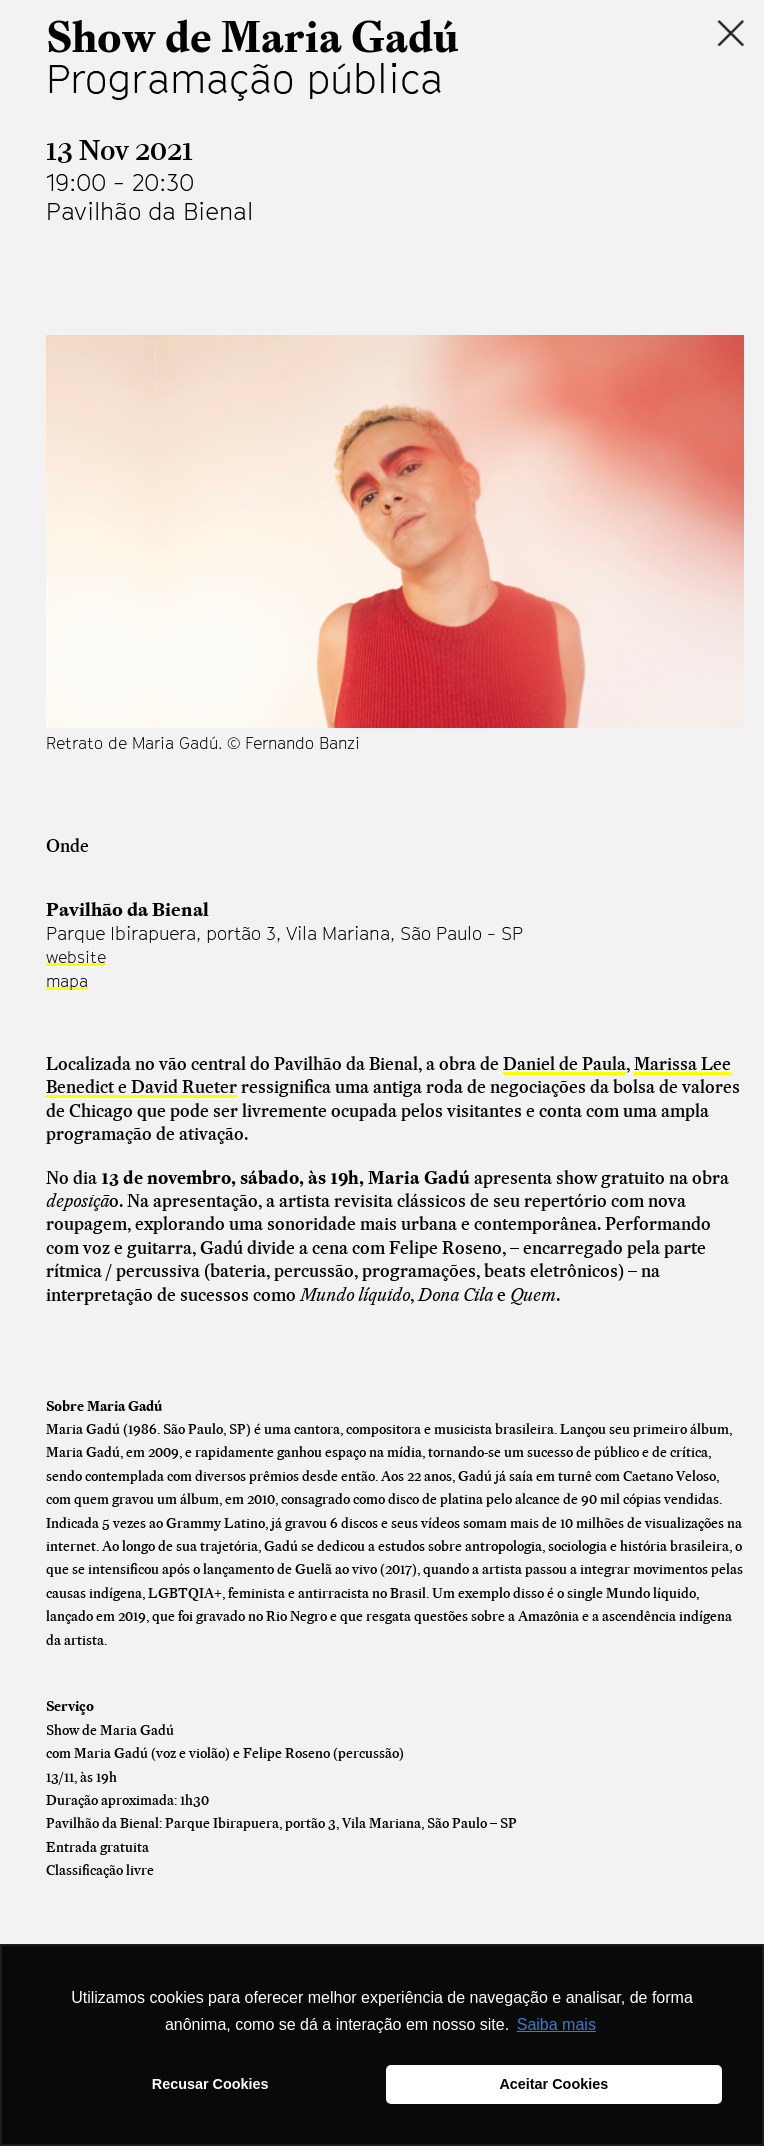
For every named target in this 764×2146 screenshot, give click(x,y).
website (76, 957)
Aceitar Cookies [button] (553, 2084)
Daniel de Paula (564, 1063)
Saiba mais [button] (556, 2024)
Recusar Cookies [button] (210, 2084)
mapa (67, 981)
